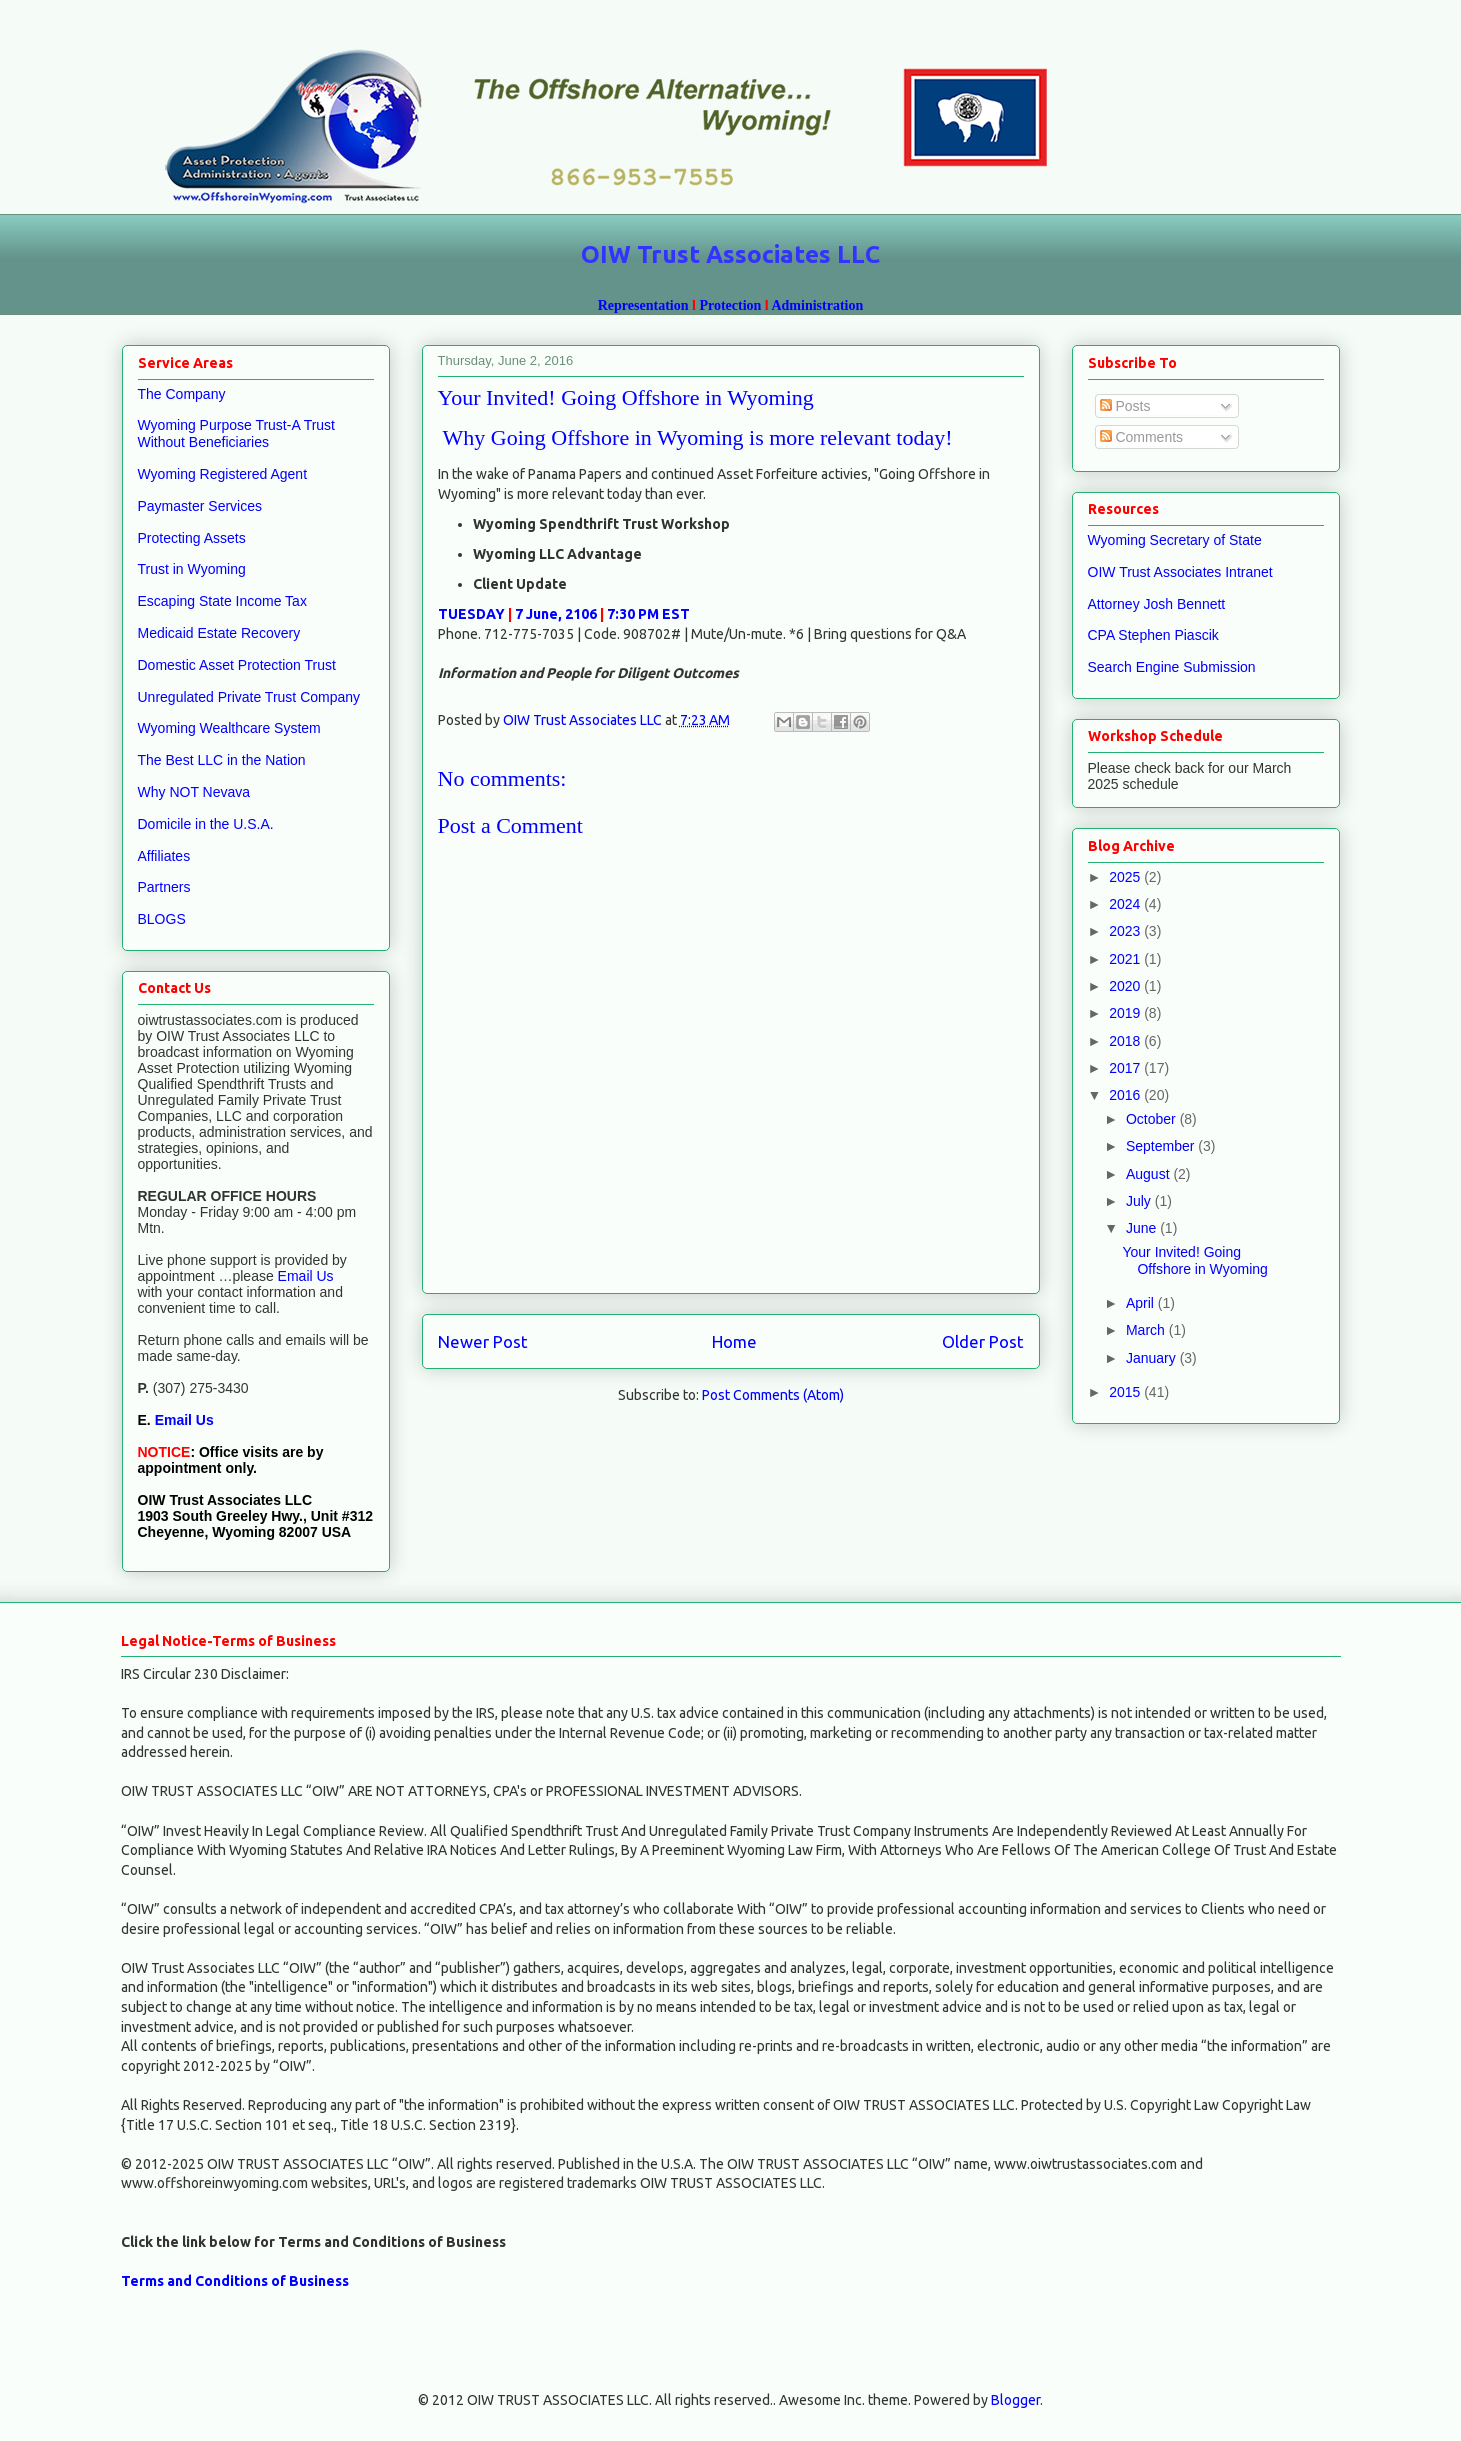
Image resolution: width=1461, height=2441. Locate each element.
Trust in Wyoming (192, 569)
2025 (1126, 877)
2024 (1126, 904)
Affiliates (164, 856)
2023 (1126, 931)
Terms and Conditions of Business (235, 2281)
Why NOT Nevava (194, 792)
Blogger (1015, 2400)
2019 (1126, 1013)
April (1142, 1303)
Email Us (304, 1276)
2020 (1126, 986)
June (1143, 1228)
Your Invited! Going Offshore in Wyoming (1194, 1260)
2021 (1126, 959)
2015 (1126, 1392)
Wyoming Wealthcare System (229, 728)
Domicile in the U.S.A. (206, 824)
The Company (182, 394)
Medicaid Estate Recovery (219, 633)
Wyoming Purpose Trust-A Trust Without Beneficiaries (237, 433)
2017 (1126, 1068)
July (1140, 1201)
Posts (1125, 406)
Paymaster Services (200, 506)
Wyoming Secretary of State (1175, 540)
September (1162, 1146)
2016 (1126, 1095)
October (1153, 1119)
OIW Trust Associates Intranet (1180, 572)
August (1149, 1174)
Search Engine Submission (1172, 667)
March (1147, 1330)
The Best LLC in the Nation (222, 760)
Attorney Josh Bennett (1157, 604)
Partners (164, 887)
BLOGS (162, 919)
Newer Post (483, 1341)
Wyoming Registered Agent (223, 474)
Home (734, 1341)
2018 (1126, 1041)
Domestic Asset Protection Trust (237, 665)
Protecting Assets (192, 538)
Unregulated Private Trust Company (249, 697)
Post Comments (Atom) (773, 1395)
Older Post (983, 1341)
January (1153, 1358)
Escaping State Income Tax (222, 601)
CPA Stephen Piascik (1153, 635)
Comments (1142, 437)
